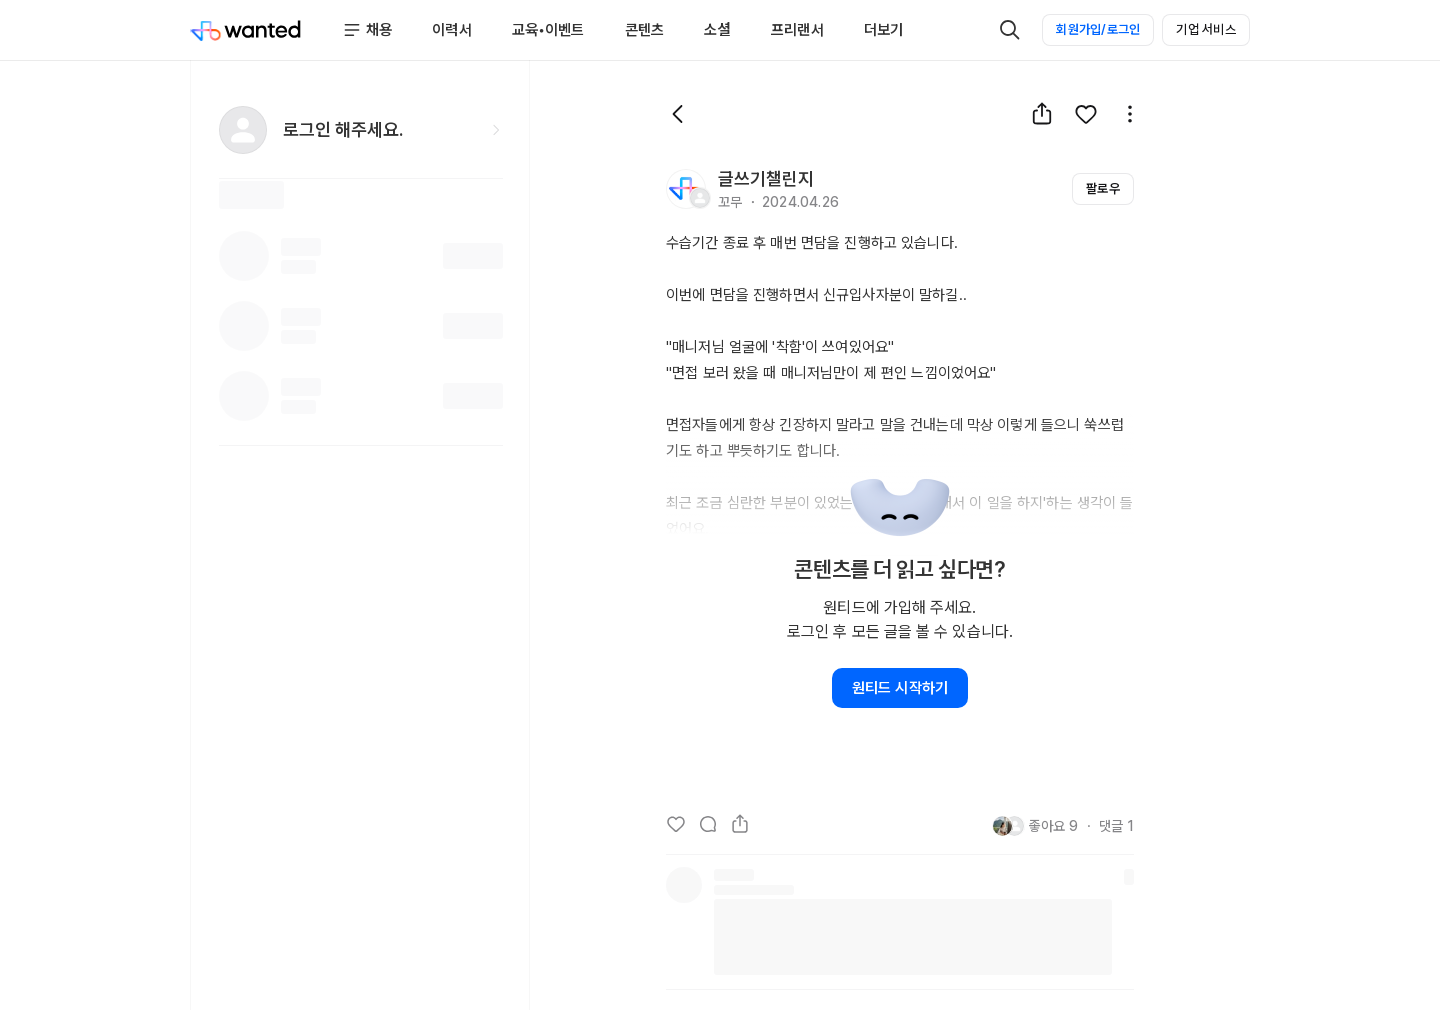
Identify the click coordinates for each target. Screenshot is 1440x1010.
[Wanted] (246, 30)
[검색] (1010, 30)
